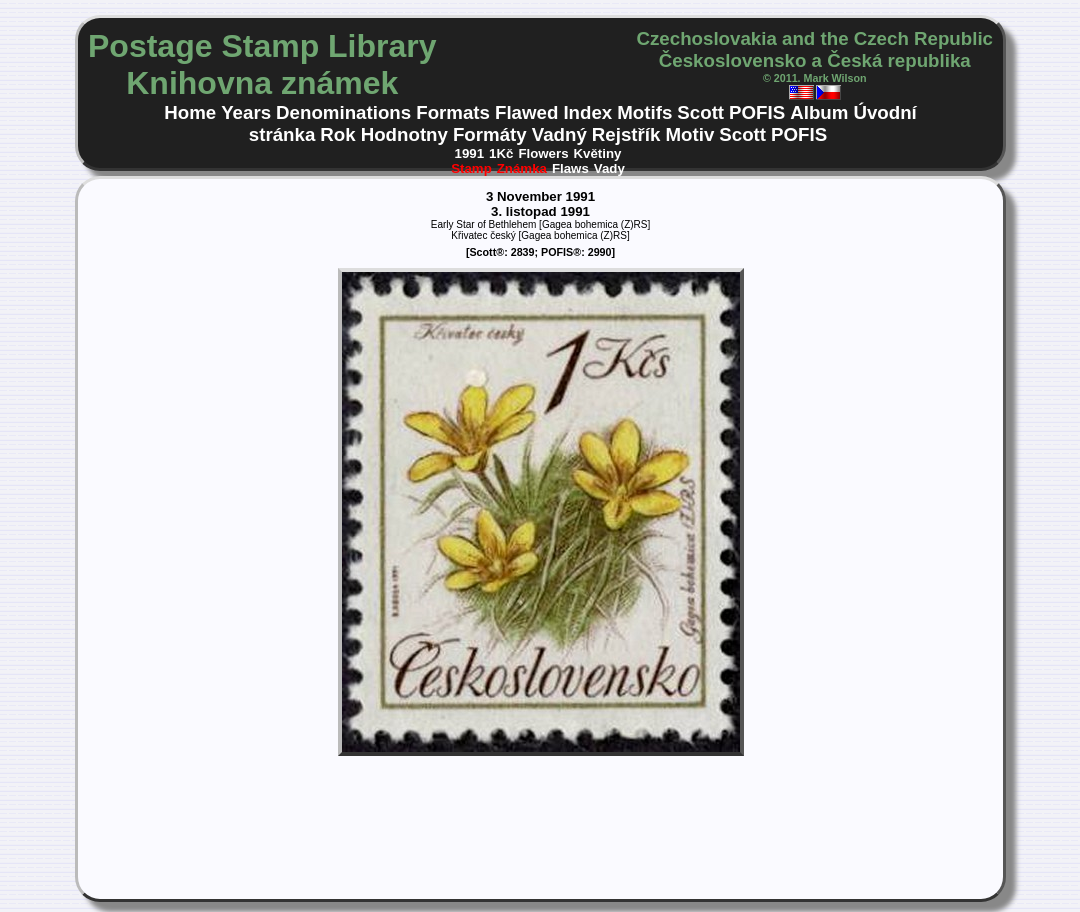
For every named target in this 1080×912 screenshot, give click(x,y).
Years (246, 112)
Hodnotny (404, 134)
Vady (609, 168)
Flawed (526, 112)
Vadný (559, 134)
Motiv (689, 134)
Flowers (543, 153)
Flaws (570, 168)
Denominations (343, 112)
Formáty (490, 134)
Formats (453, 112)
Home (190, 112)
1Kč (501, 153)
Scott (700, 112)
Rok (337, 134)
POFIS (757, 112)
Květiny (598, 153)
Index (587, 112)
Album (819, 112)
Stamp (471, 168)
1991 (470, 153)
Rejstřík (626, 134)
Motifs (644, 112)
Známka (522, 168)
